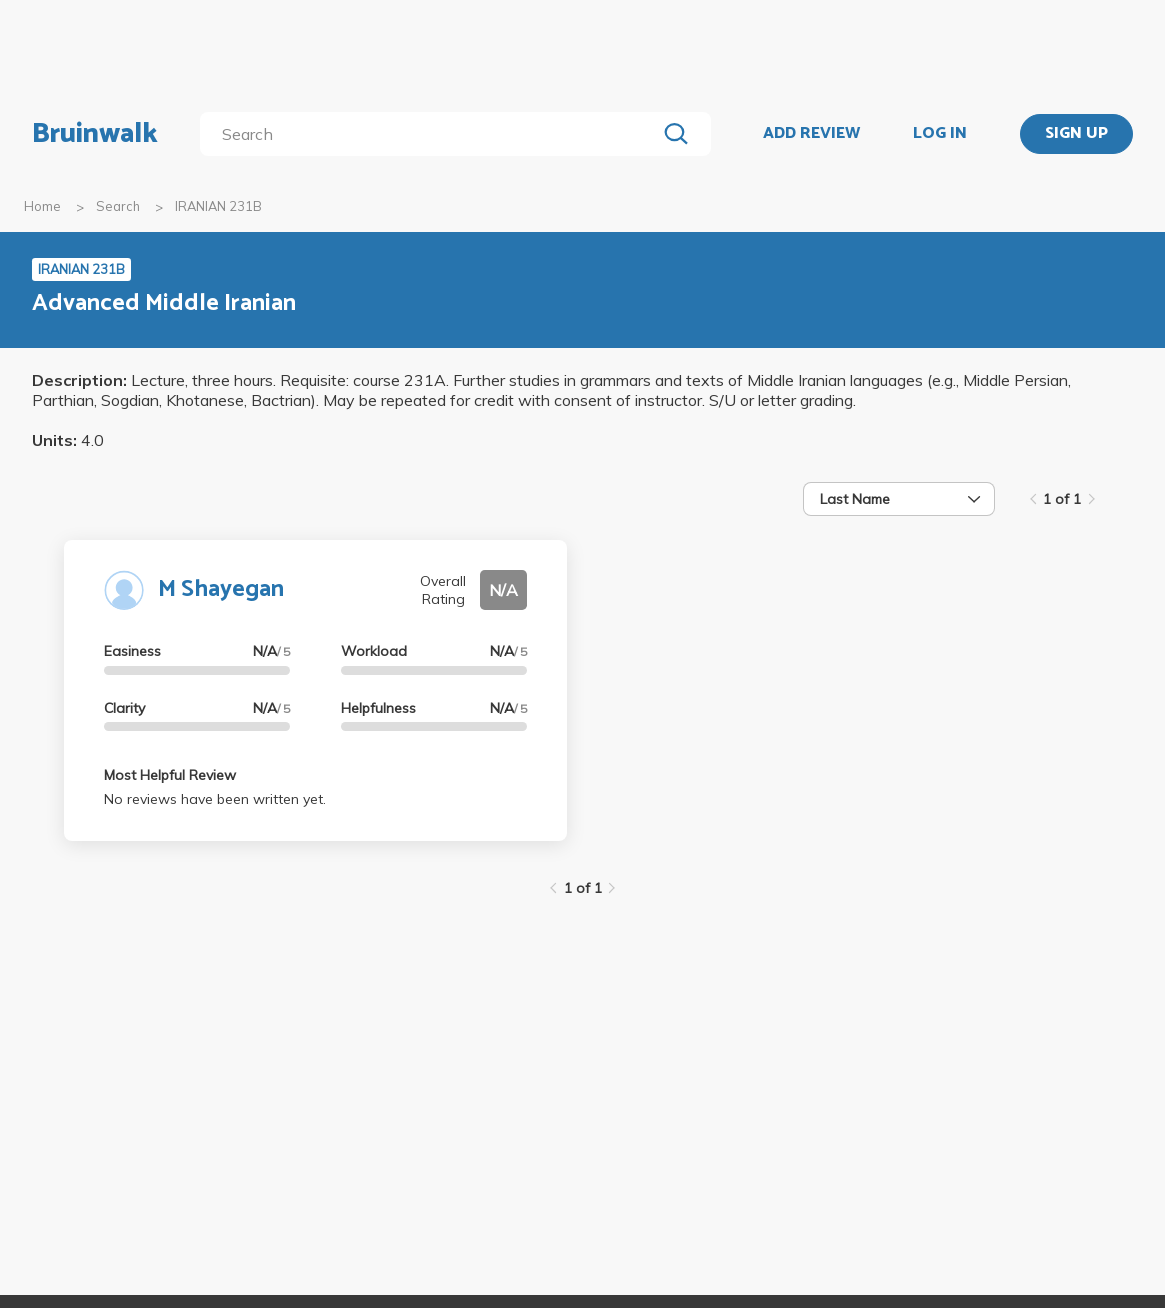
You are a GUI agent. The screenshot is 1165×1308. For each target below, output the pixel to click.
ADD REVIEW (811, 134)
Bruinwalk (95, 134)
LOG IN (940, 134)
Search (118, 206)
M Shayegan (221, 589)
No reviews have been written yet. (215, 799)
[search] (432, 134)
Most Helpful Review (170, 775)
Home (42, 206)
